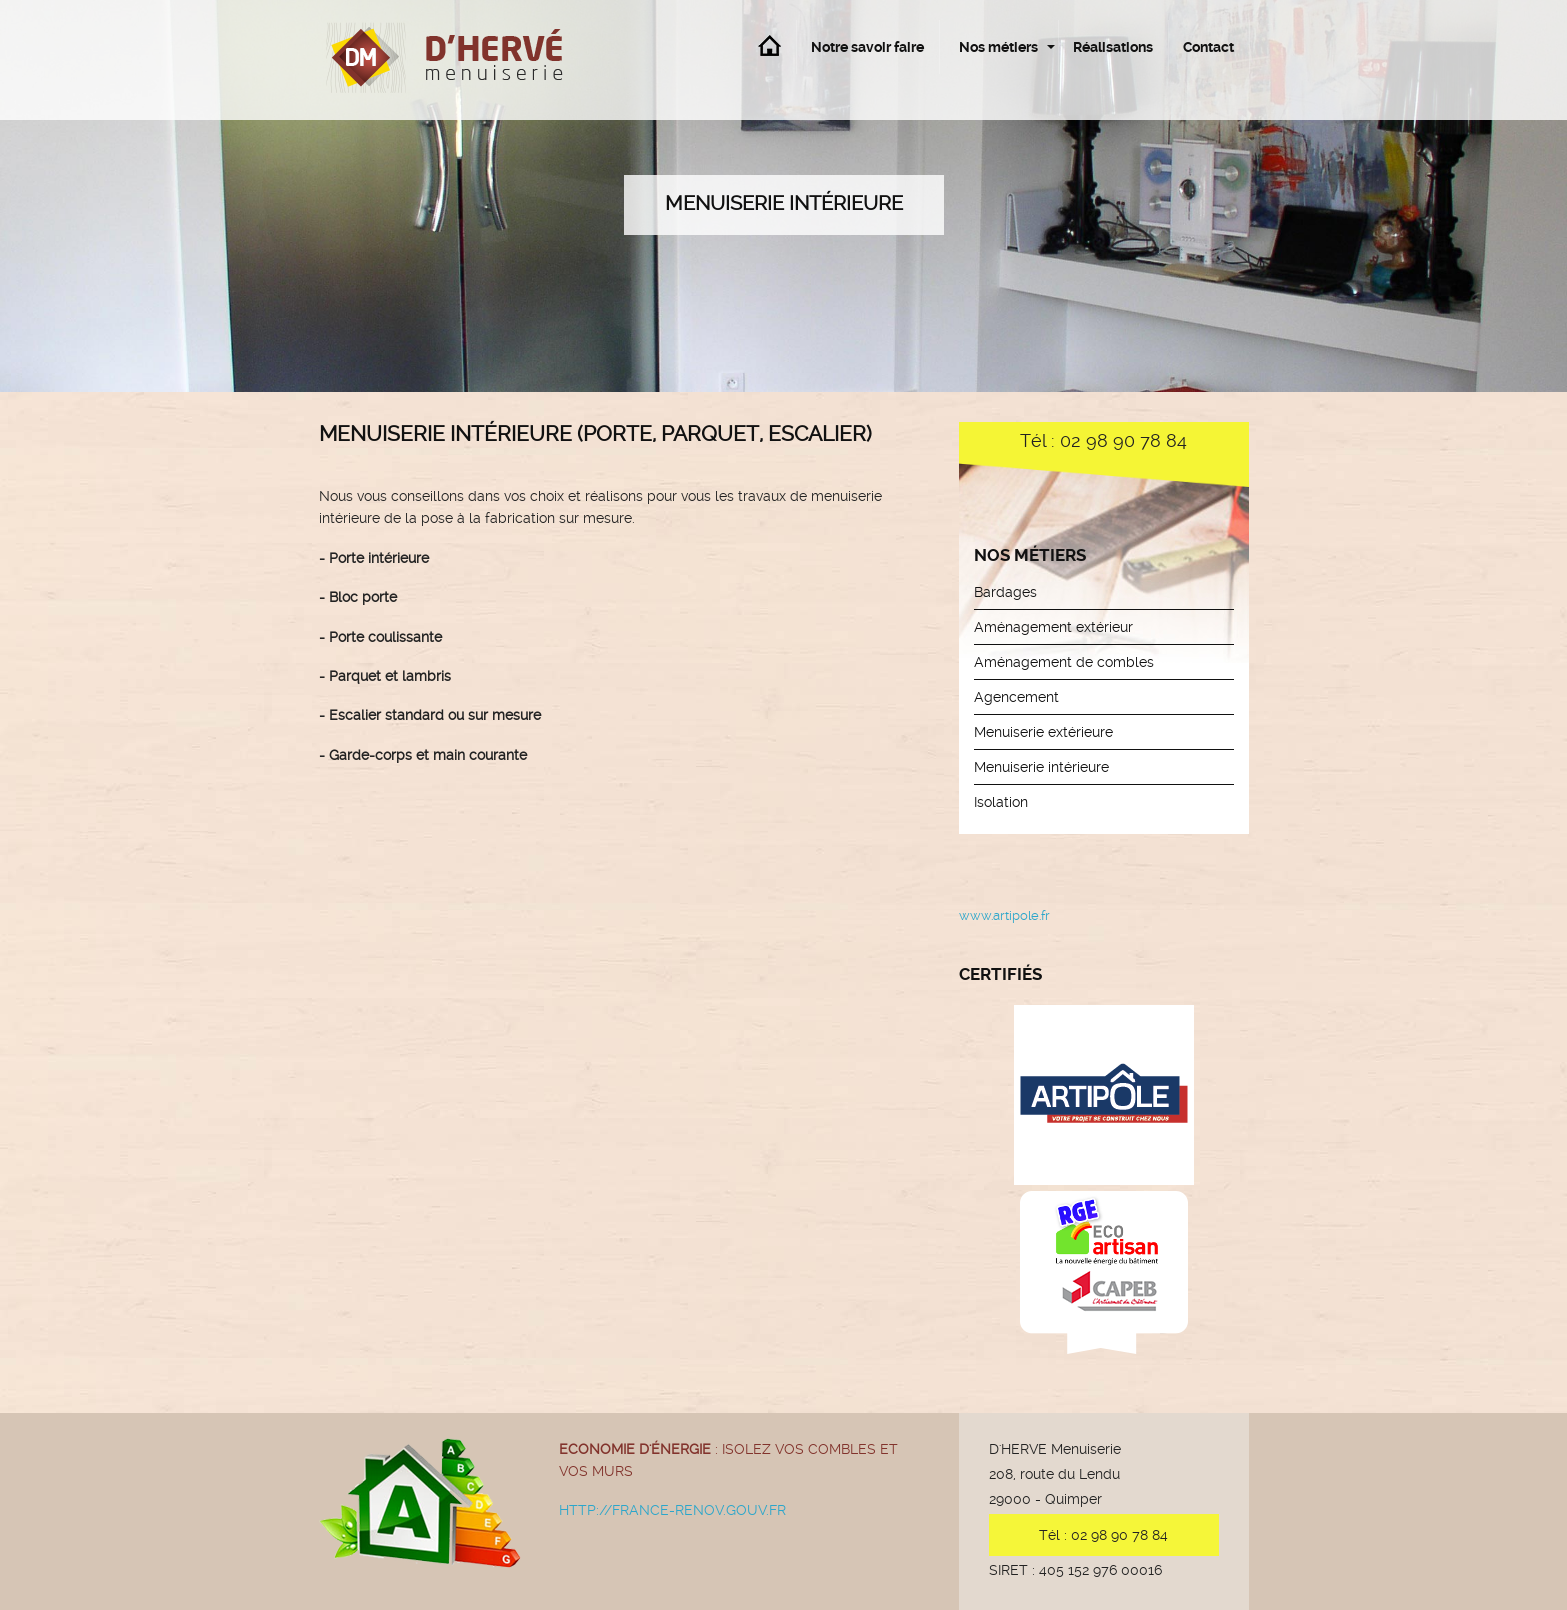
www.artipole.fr (1004, 915)
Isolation (1001, 802)
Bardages (1005, 592)
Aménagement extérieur (1053, 627)
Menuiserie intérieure (1041, 767)
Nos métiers (998, 47)
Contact (1208, 47)
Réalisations (1113, 47)
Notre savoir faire (867, 47)
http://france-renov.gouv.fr (672, 1510)
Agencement (1016, 697)
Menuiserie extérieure (1043, 732)
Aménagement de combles (1064, 662)
